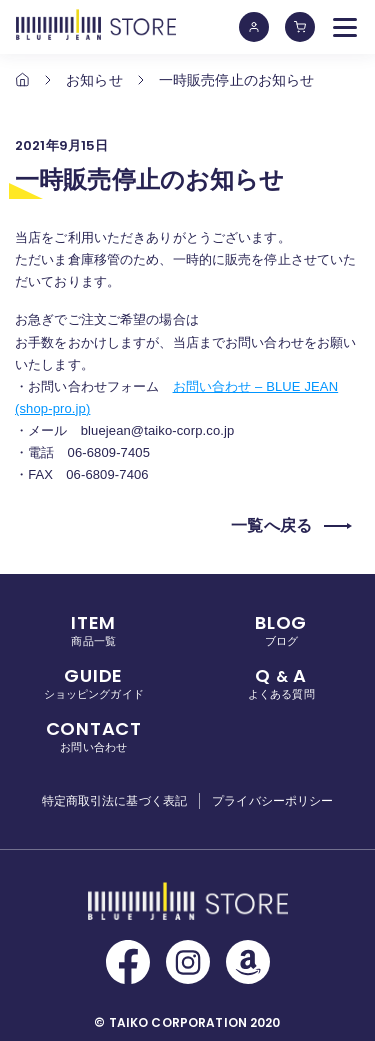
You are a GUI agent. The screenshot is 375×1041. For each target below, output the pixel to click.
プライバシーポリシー (272, 801)
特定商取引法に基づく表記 (115, 801)
